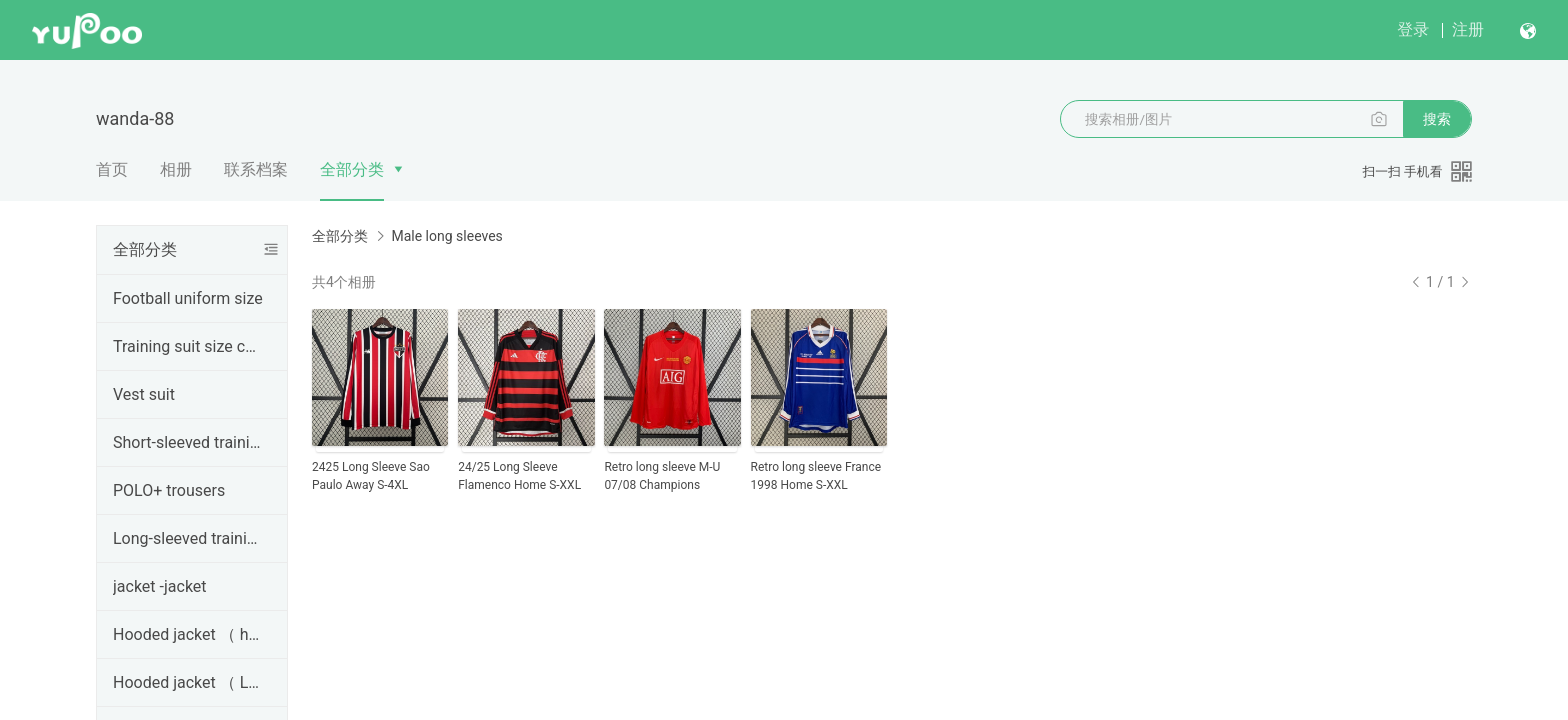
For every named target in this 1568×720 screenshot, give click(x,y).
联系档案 (256, 169)
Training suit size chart (188, 346)
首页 (112, 169)
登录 (1413, 29)
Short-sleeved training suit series (188, 442)
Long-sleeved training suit (188, 538)
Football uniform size (188, 298)
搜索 (1437, 119)
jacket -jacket (160, 586)
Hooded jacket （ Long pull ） (188, 682)
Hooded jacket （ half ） (188, 634)
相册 (176, 169)
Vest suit (144, 394)
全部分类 (352, 169)
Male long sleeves (446, 236)
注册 (1468, 29)
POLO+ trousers (169, 490)
